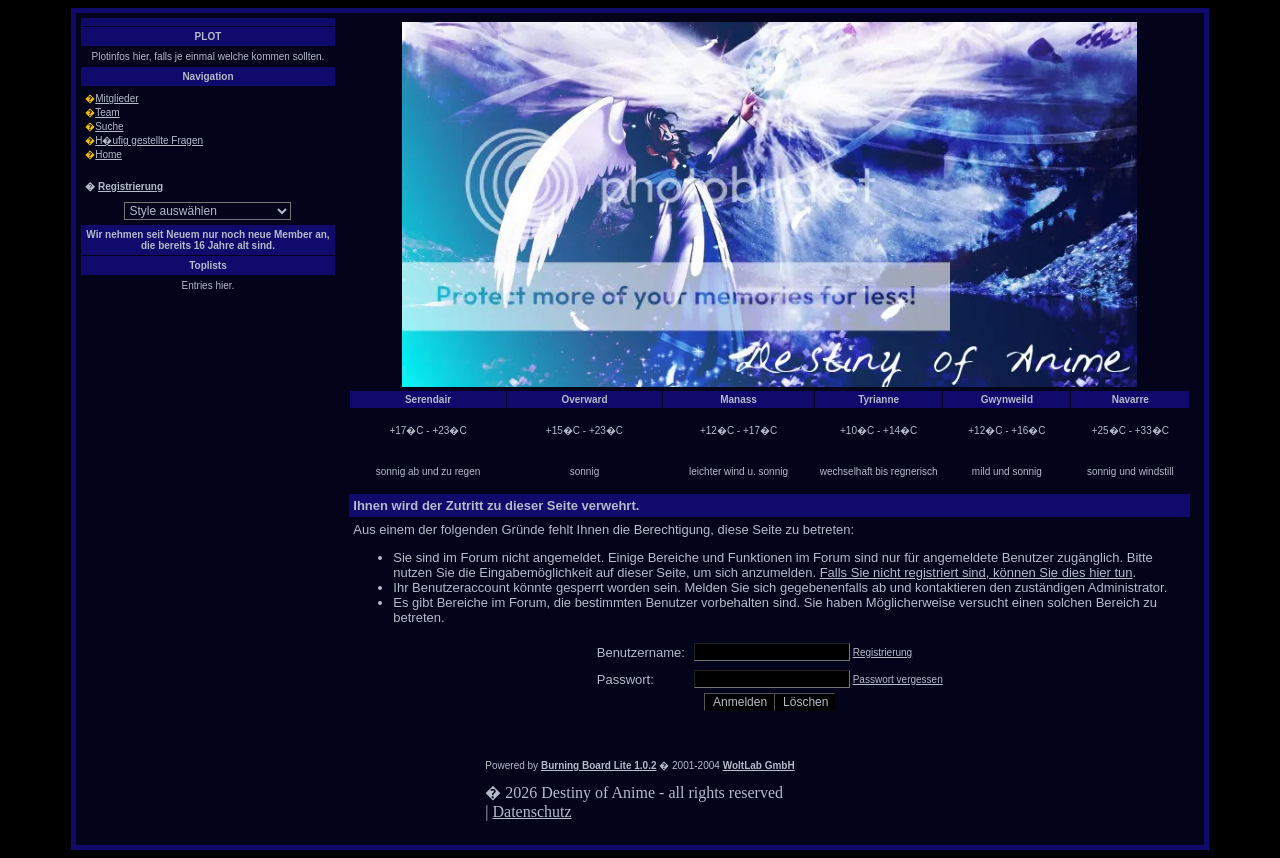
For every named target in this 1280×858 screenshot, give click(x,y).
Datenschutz (532, 811)
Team (107, 112)
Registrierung (130, 186)
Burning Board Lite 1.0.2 (599, 765)
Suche (109, 126)
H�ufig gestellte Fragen (149, 140)
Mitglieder (116, 98)
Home (108, 154)
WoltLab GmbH (759, 765)
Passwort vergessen (898, 679)
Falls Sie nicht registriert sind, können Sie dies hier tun (976, 572)
